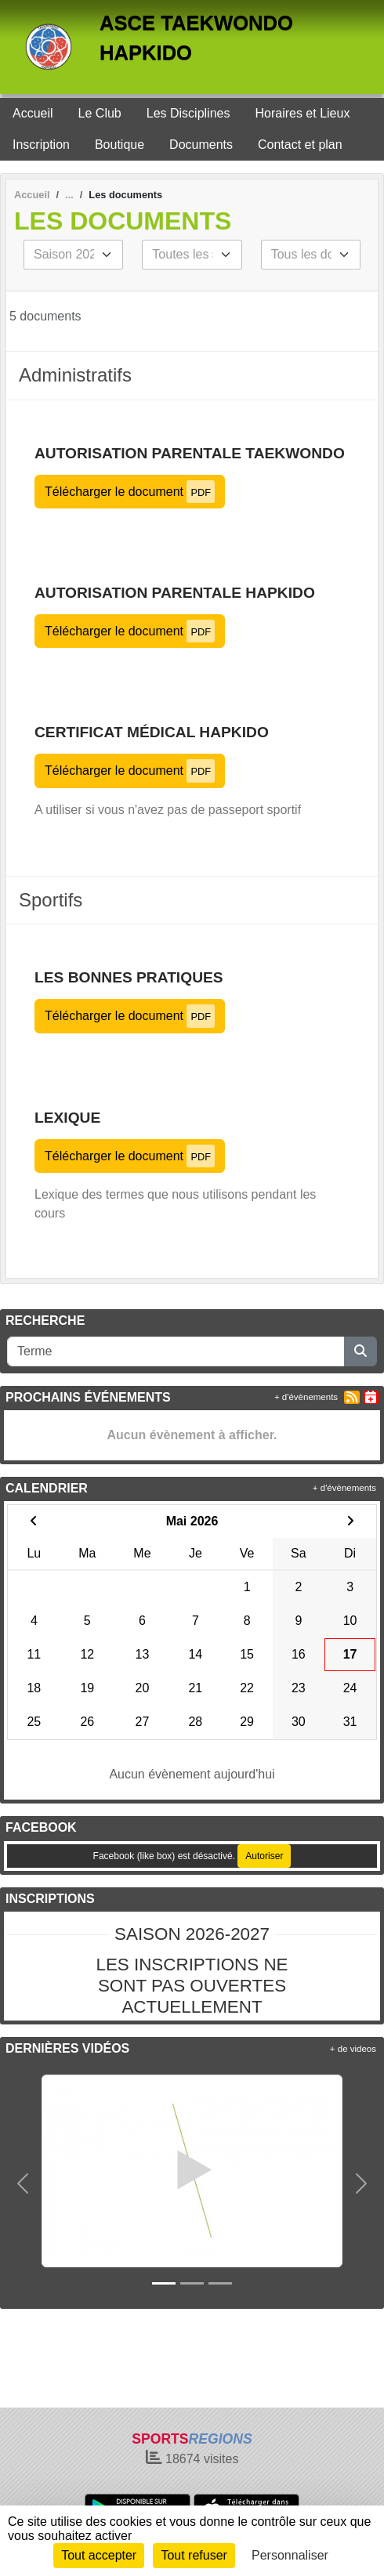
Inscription (41, 144)
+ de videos (353, 2048)
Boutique (119, 144)
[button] (23, 2183)
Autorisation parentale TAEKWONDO (189, 453)
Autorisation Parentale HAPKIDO (174, 592)
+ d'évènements (306, 1397)
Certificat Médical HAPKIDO (151, 732)
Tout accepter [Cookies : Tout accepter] (98, 2555)
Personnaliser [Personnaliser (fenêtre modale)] (290, 2555)
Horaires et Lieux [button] (302, 113)
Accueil (33, 113)
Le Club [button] (99, 113)
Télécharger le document (130, 491)
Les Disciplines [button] (188, 113)
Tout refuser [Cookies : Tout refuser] (193, 2555)
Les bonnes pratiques (128, 977)
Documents (201, 144)
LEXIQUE (67, 1117)
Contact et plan (300, 144)
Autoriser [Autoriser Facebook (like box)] (264, 1856)
